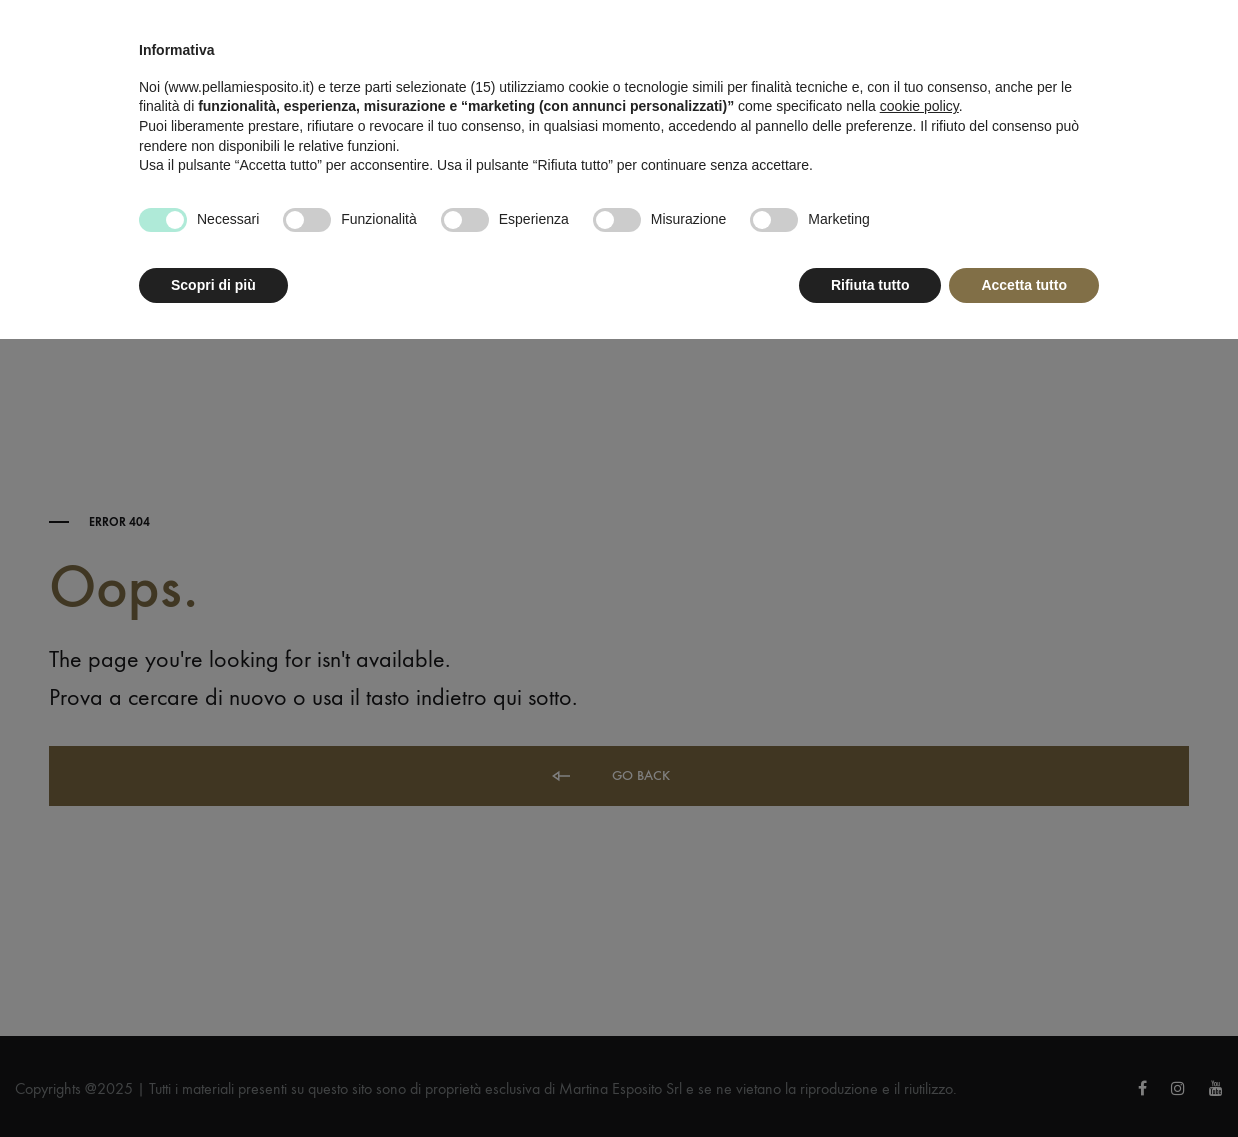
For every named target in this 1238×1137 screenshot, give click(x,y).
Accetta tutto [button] (1024, 285)
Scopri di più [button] (213, 285)
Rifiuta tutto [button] (870, 285)
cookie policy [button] (919, 106)
